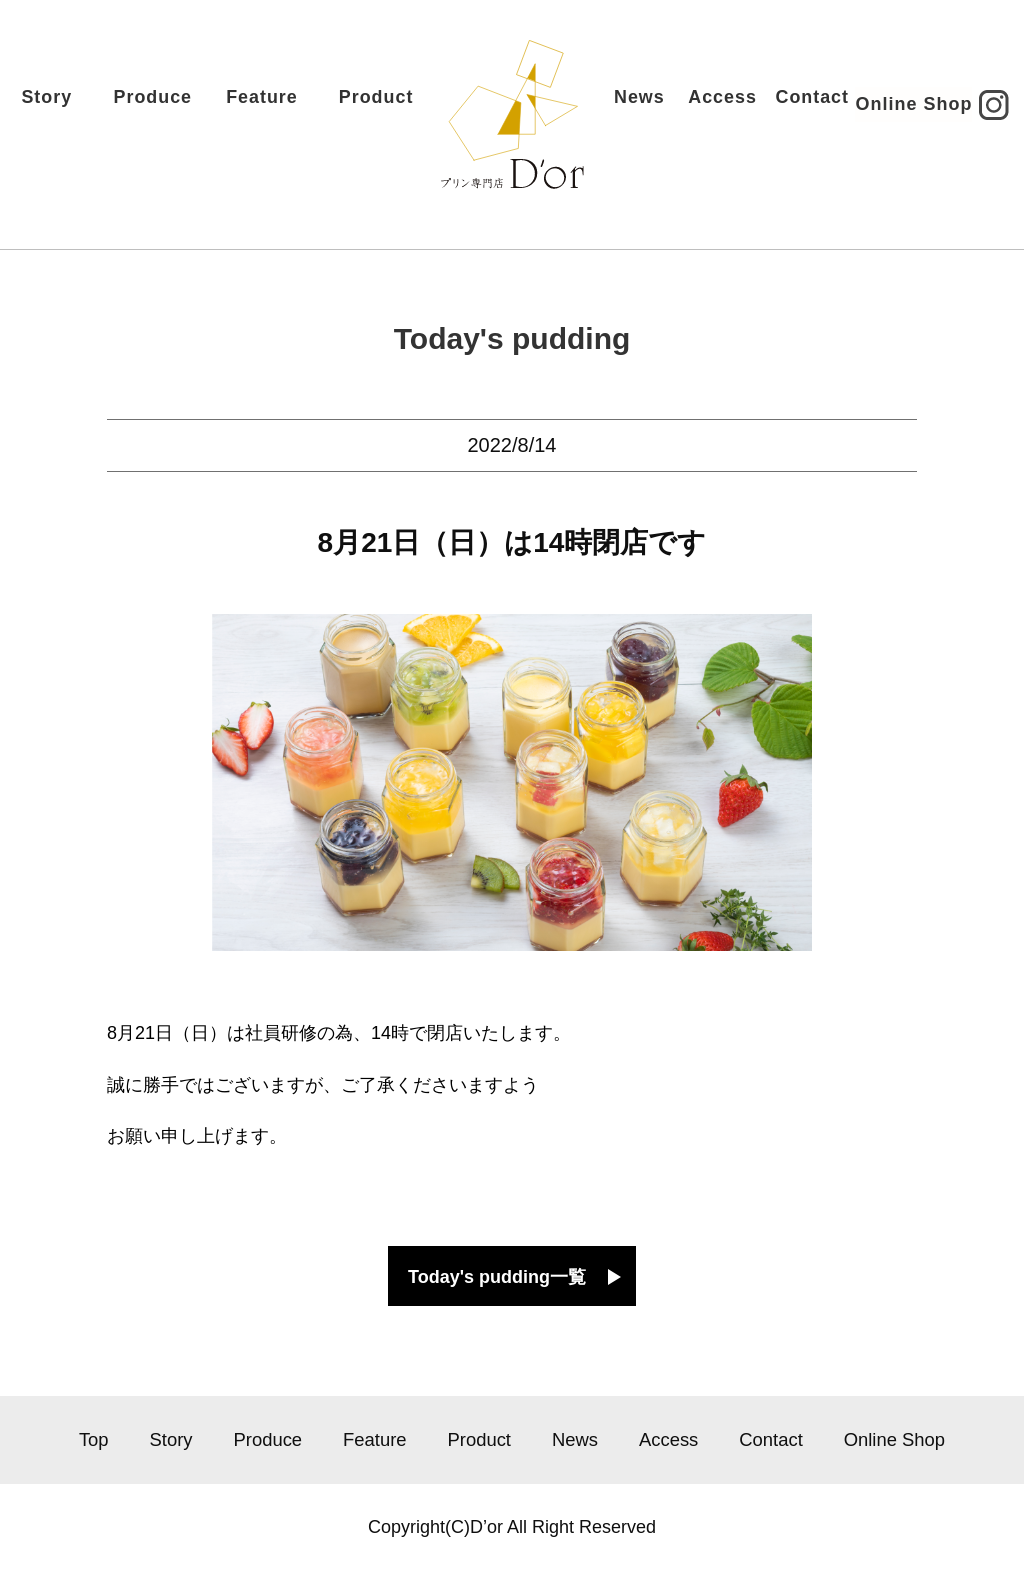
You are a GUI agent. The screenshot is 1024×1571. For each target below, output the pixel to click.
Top (94, 1439)
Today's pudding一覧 (497, 1277)
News (621, 105)
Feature (278, 105)
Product (391, 105)
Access (706, 105)
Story (64, 105)
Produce (168, 105)
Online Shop (898, 106)
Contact (796, 105)
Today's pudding (512, 338)
